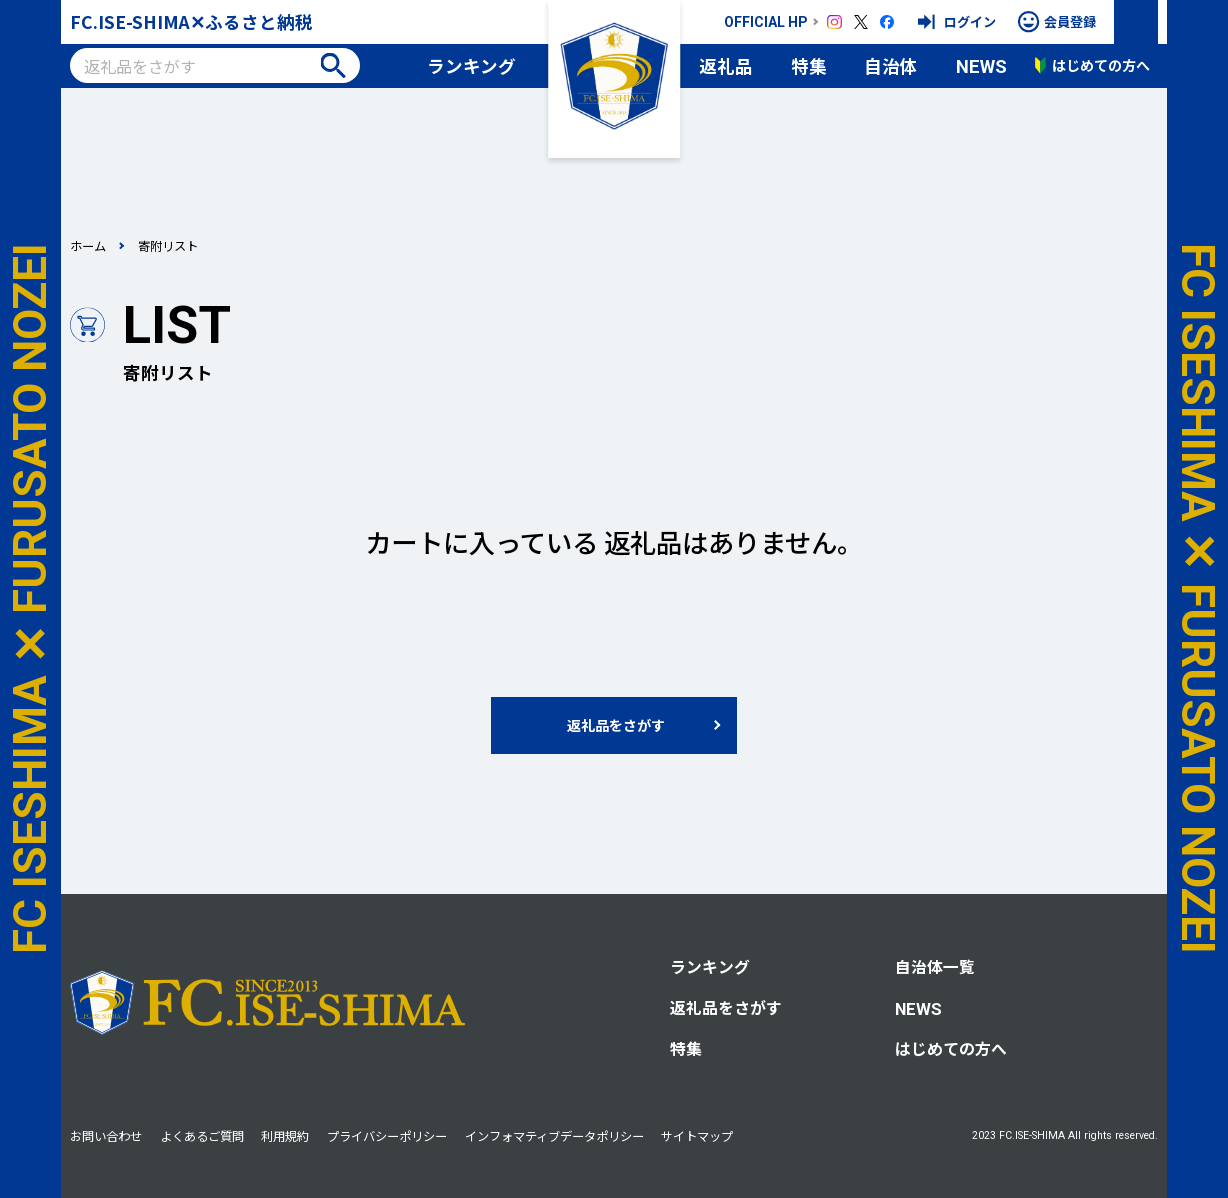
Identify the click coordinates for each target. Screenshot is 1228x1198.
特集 (809, 65)
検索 (333, 65)
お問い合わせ (106, 1136)
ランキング (471, 65)
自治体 (891, 65)
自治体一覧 (935, 966)
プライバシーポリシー (387, 1136)
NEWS (981, 66)
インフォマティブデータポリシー (554, 1136)
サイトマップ (697, 1136)
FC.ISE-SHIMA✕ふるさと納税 (191, 21)
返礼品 (726, 65)
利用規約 (285, 1136)
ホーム (88, 246)
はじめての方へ (951, 1048)
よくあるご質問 (202, 1136)
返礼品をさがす (726, 1007)
